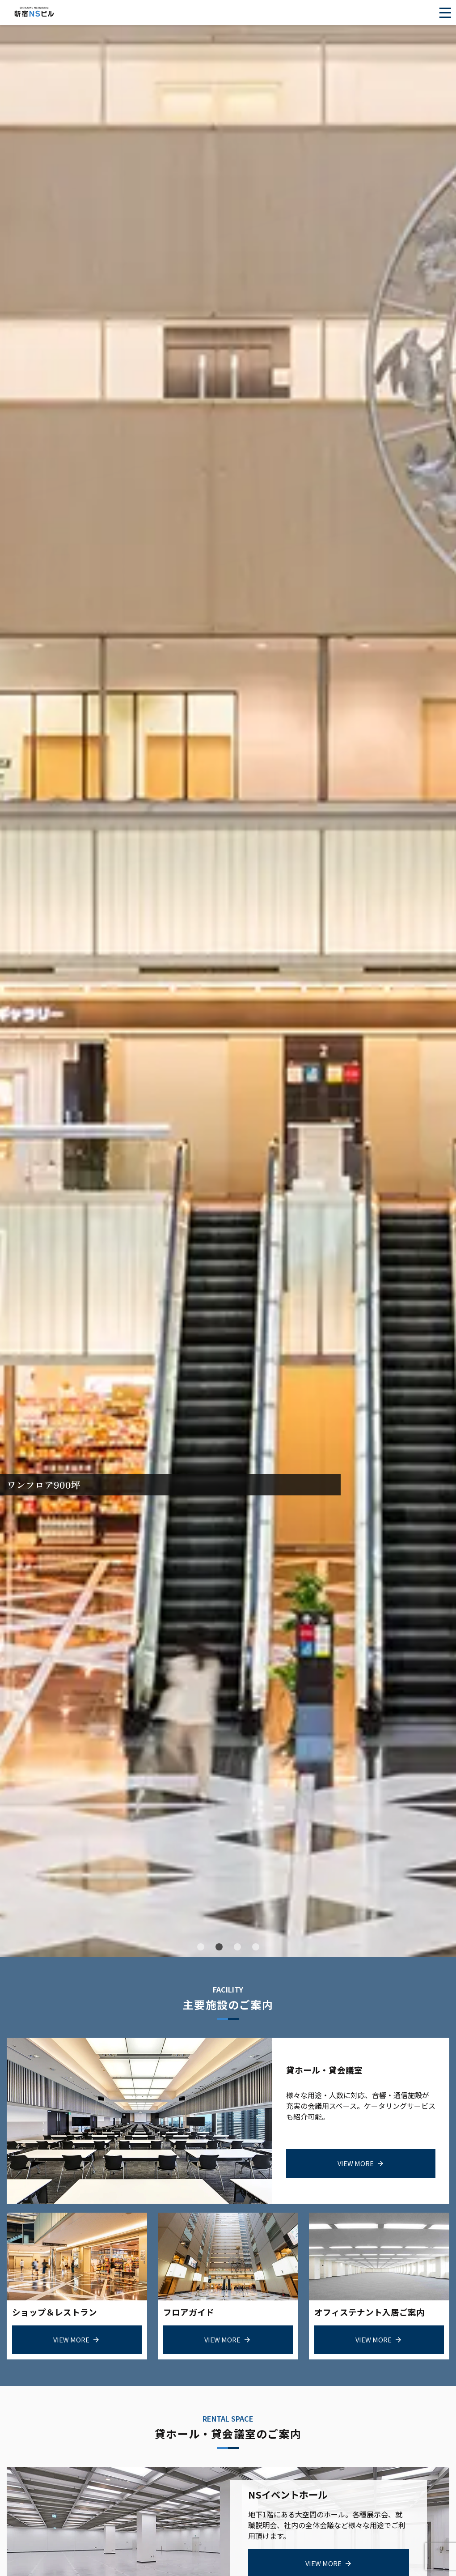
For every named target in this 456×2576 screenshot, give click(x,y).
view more (356, 2162)
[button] (200, 1946)
